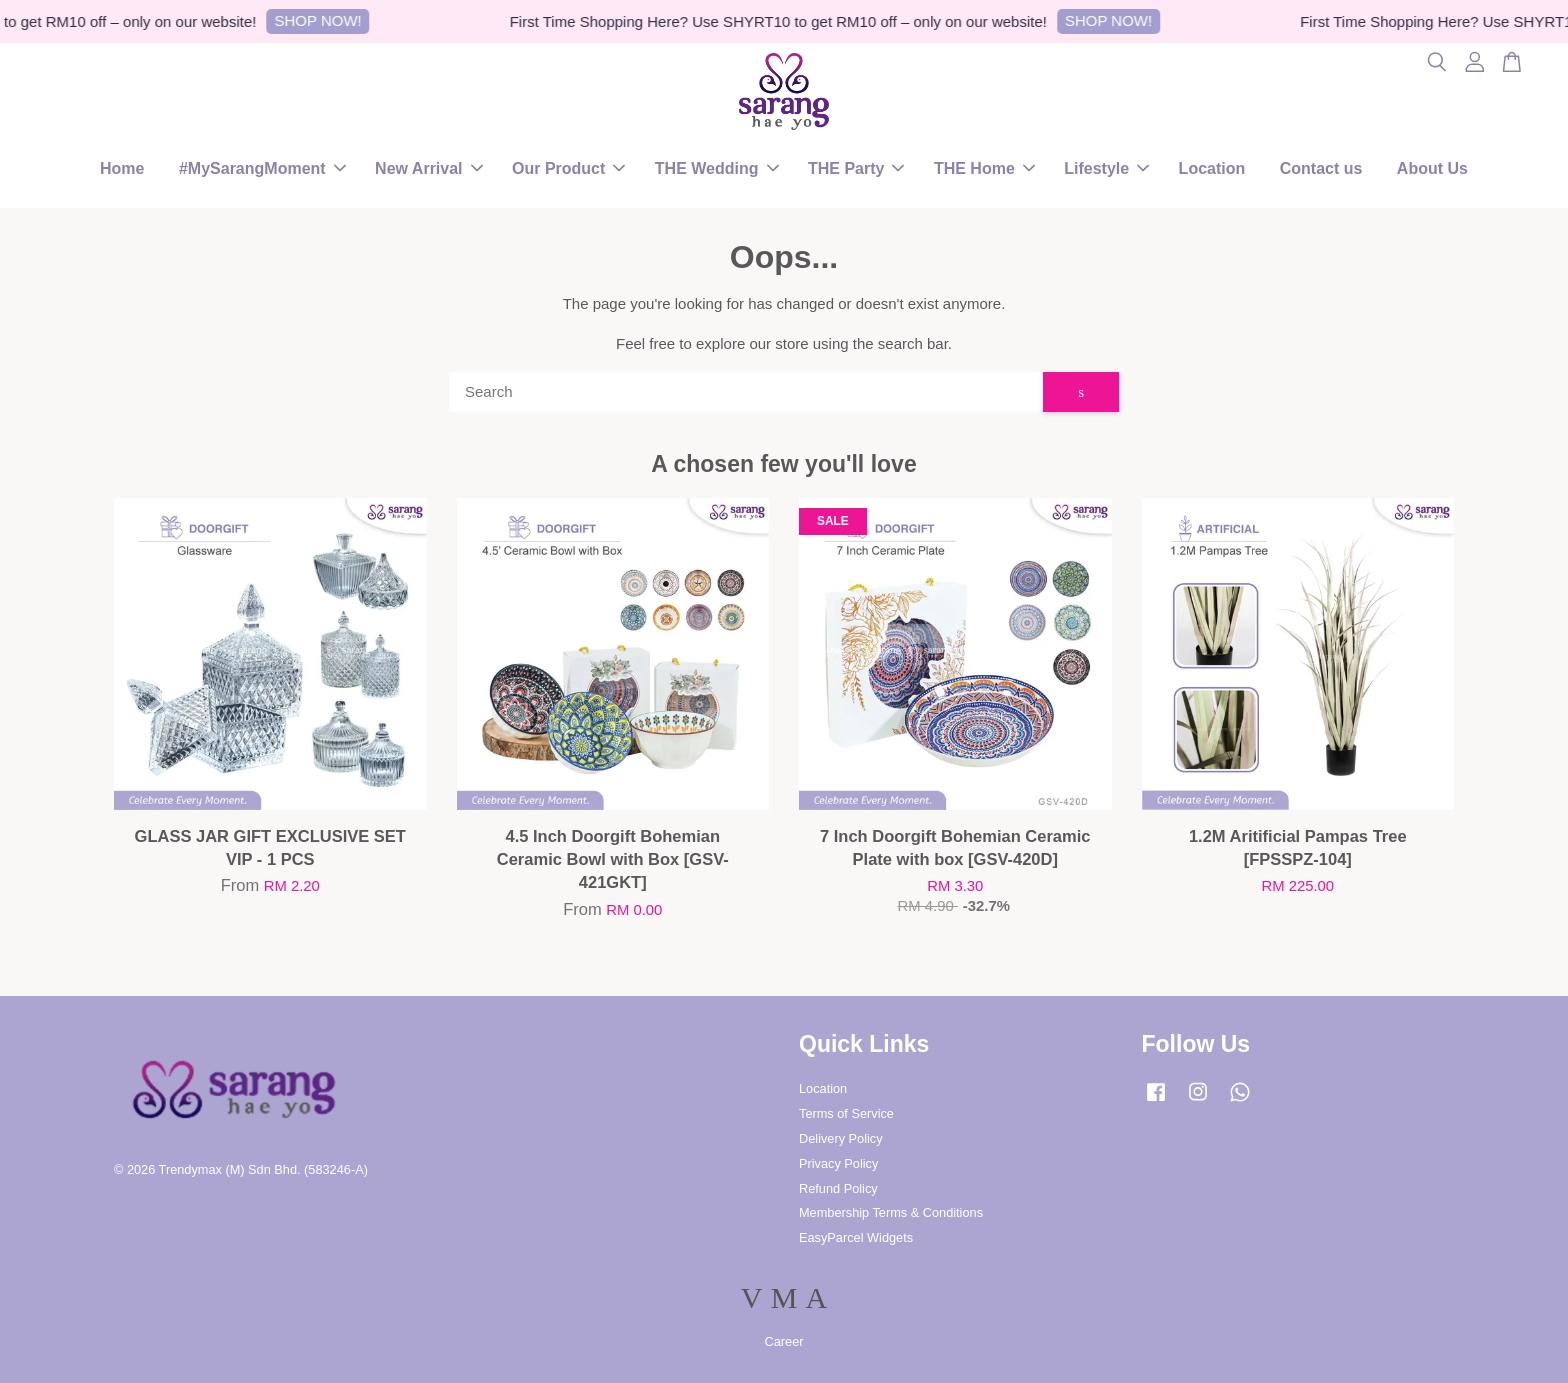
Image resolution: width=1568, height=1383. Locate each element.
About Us (1432, 168)
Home (122, 168)
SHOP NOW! (326, 20)
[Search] (746, 392)
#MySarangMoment (262, 168)
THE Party (856, 168)
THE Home (984, 168)
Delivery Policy (841, 1138)
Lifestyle (1106, 168)
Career (784, 1341)
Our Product (568, 168)
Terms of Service (846, 1113)
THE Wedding (717, 168)
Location (1212, 168)
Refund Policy (838, 1188)
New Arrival (428, 168)
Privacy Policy (838, 1163)
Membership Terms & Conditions (891, 1212)
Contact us (1321, 168)
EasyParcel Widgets (856, 1237)
